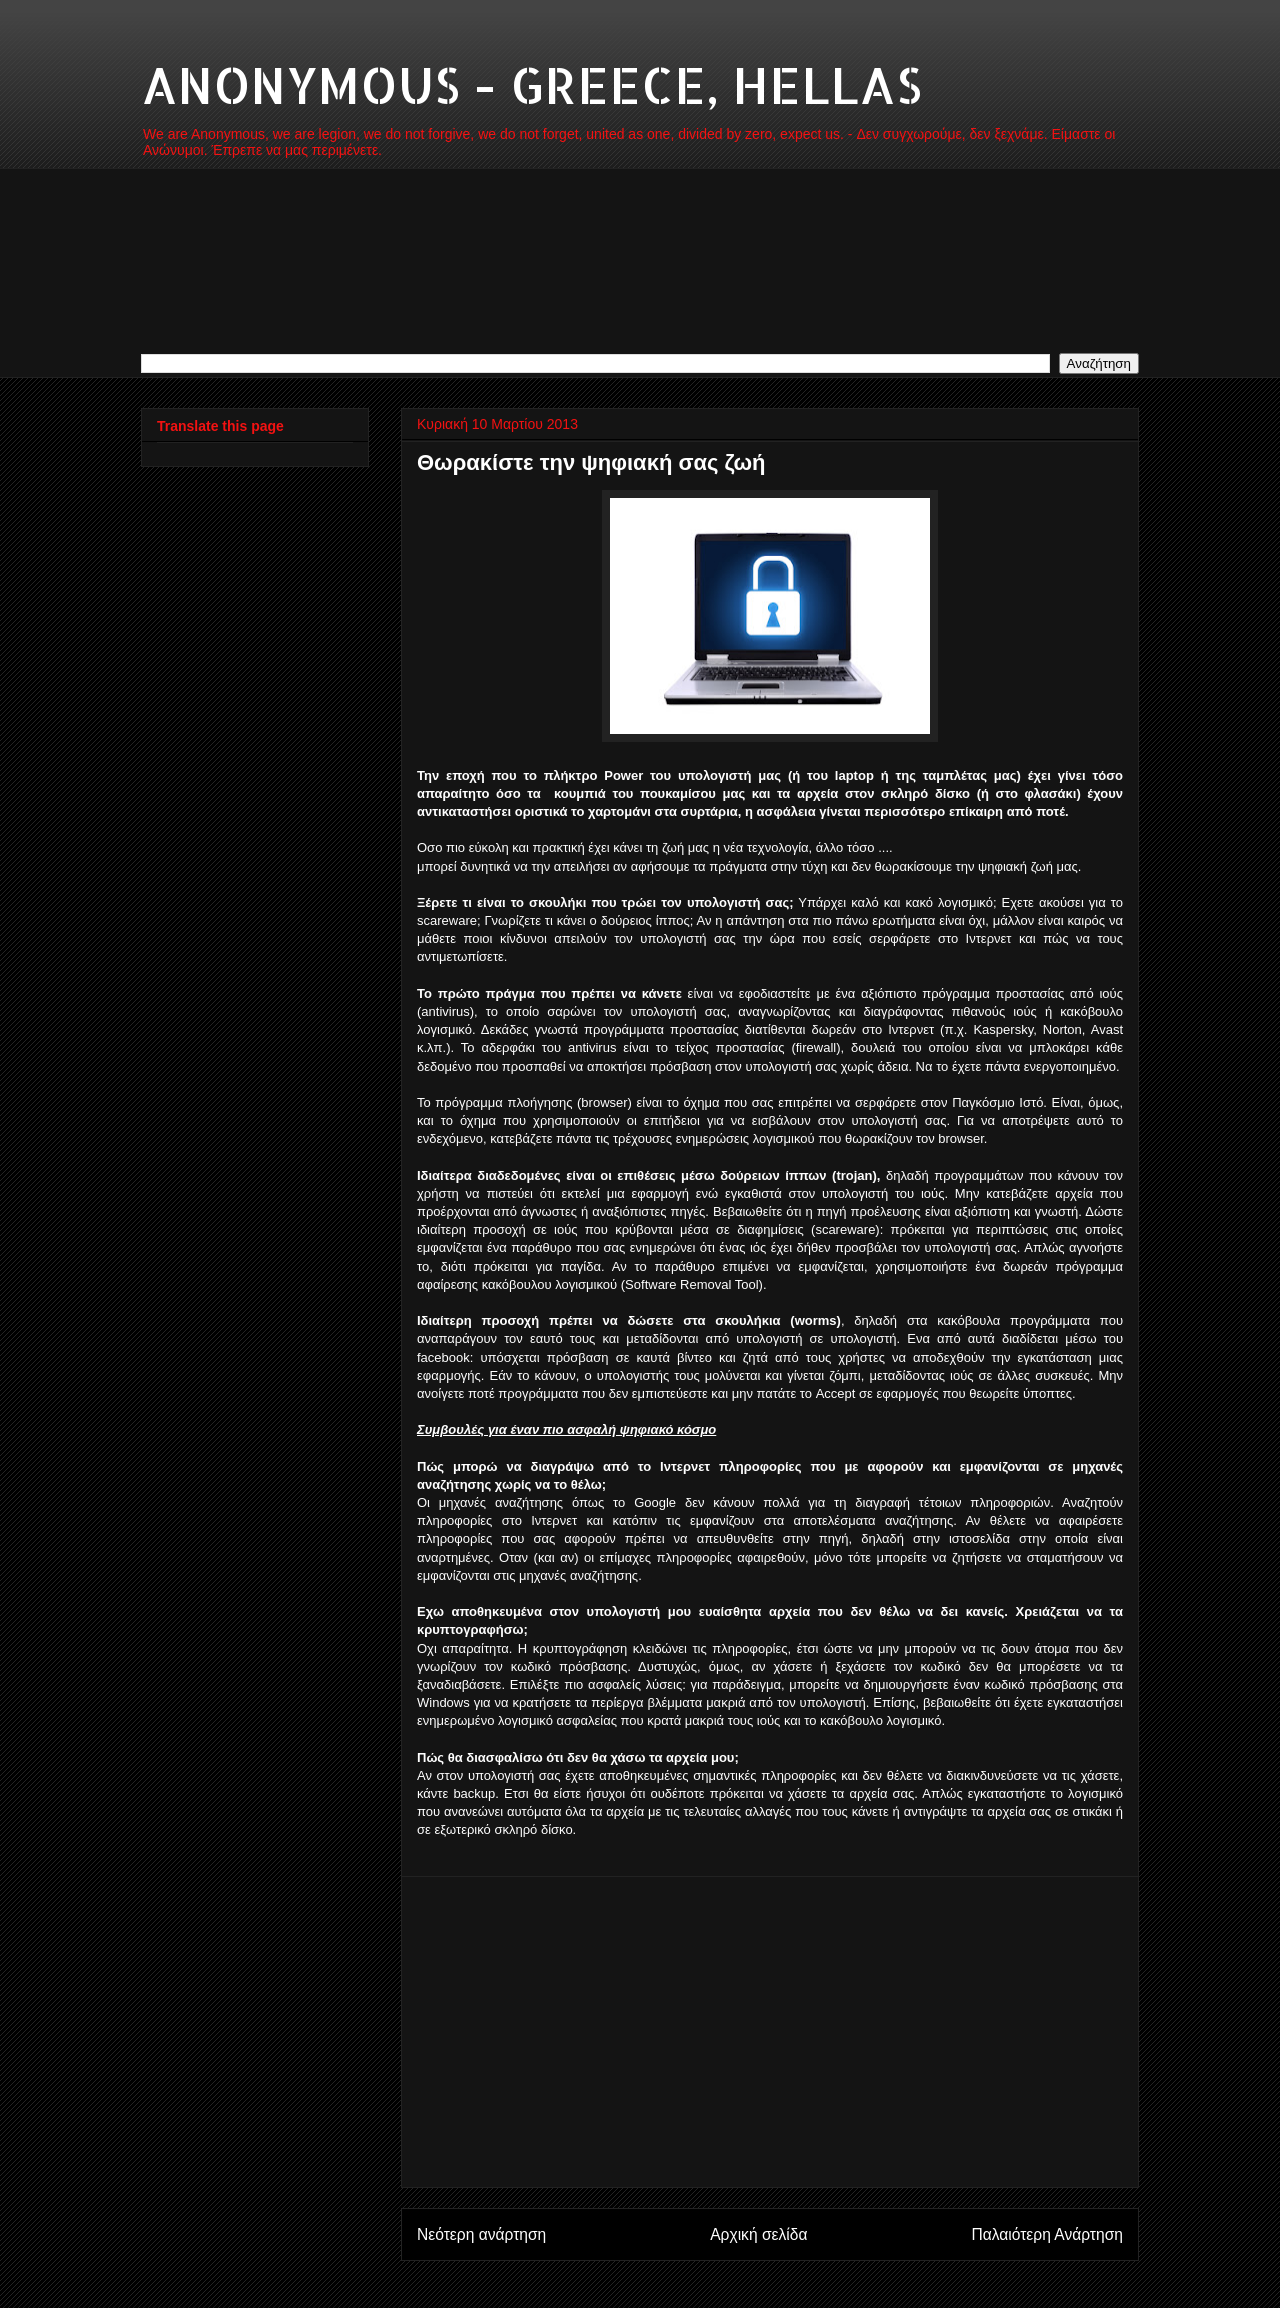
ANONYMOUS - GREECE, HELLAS (531, 84)
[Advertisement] (770, 2032)
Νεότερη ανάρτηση (481, 2234)
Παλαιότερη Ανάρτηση (1047, 2234)
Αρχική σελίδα (758, 2234)
